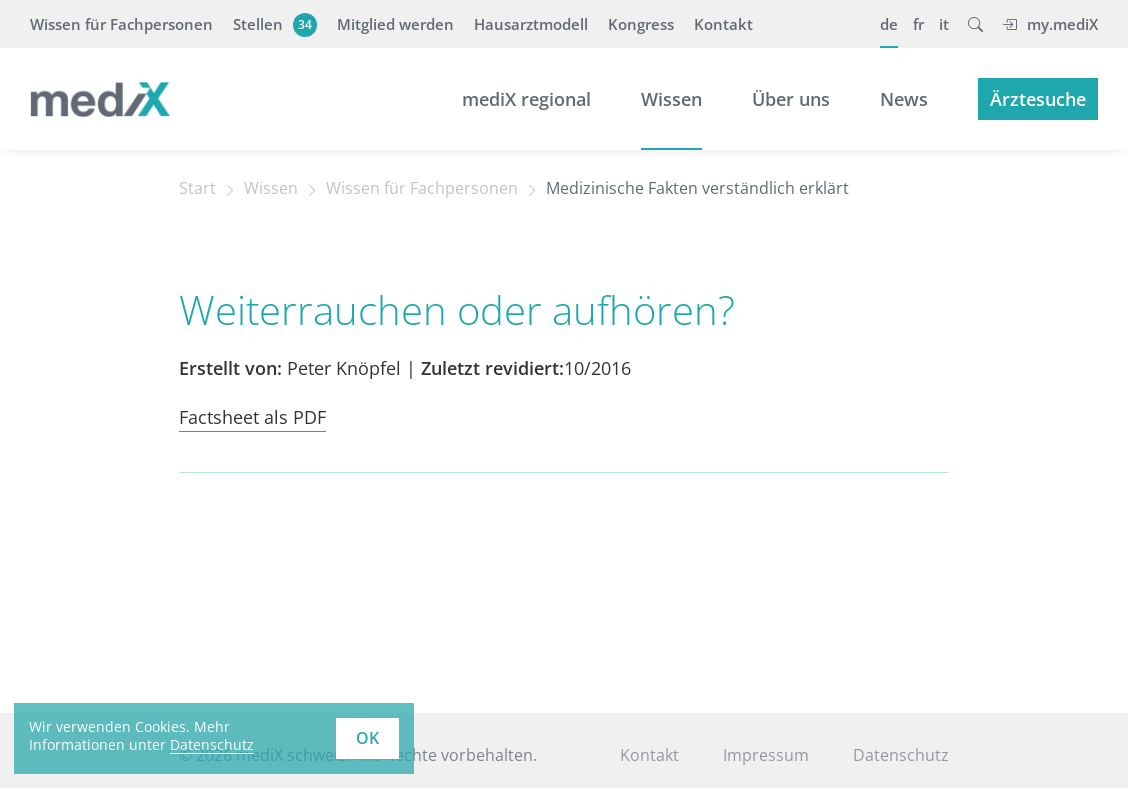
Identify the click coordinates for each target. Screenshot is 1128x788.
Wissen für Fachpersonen (121, 24)
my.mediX (1050, 24)
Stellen (272, 24)
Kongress (641, 24)
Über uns (791, 99)
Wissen (671, 99)
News (904, 99)
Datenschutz (901, 755)
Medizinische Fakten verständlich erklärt (697, 188)
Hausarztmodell (531, 24)
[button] (975, 24)
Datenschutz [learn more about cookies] (212, 744)
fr (918, 24)
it (944, 24)
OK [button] (367, 738)
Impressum (766, 755)
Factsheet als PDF (252, 417)
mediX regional (526, 99)
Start (197, 188)
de (889, 24)
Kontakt (723, 24)
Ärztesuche (1038, 99)
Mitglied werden (395, 24)
